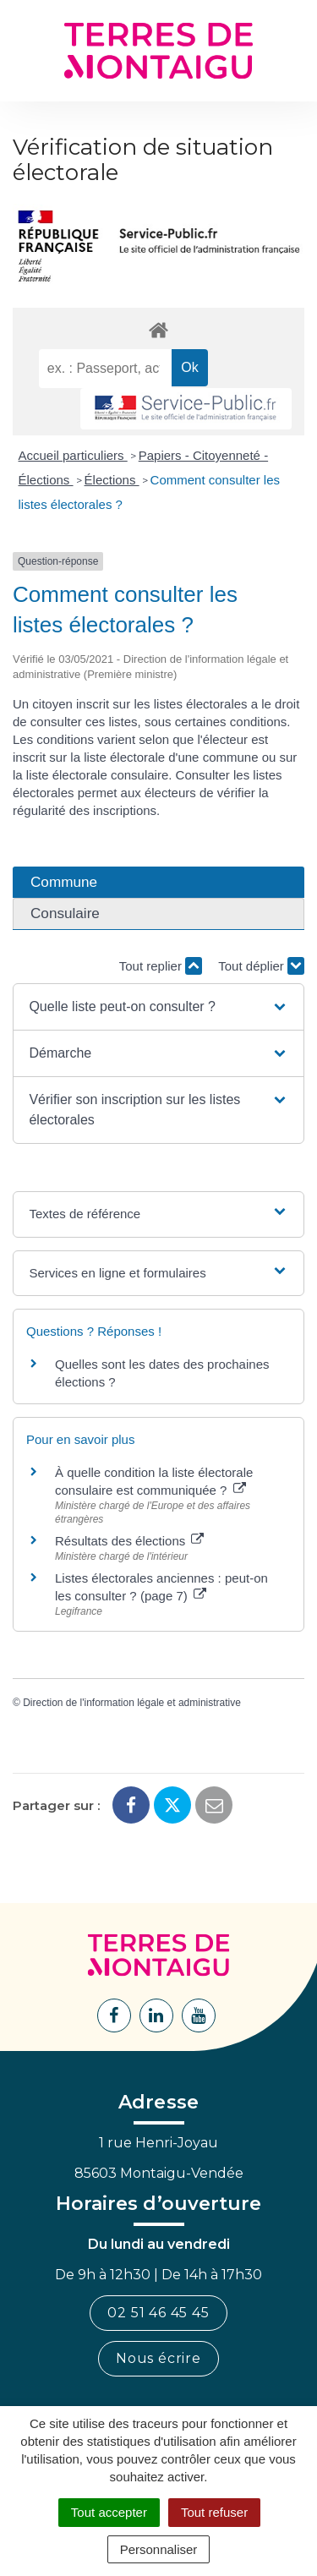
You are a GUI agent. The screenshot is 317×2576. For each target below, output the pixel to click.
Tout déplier (261, 966)
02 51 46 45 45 (158, 2313)
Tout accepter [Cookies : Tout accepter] (109, 2512)
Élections (112, 480)
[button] (158, 1007)
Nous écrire (158, 2358)
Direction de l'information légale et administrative (132, 1703)
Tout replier (160, 966)
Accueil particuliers (73, 455)
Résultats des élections (129, 1541)
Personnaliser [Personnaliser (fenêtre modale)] (159, 2549)
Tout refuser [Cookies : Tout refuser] (214, 2512)
